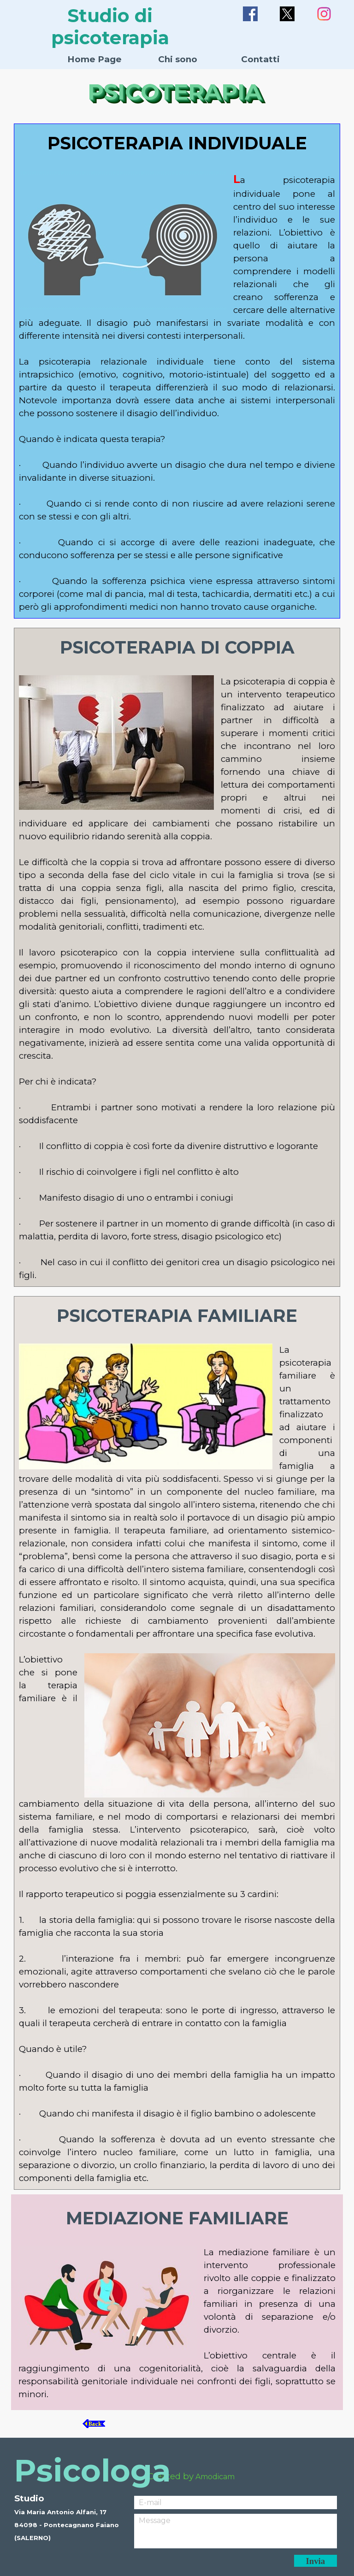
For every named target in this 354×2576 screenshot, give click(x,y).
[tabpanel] (177, 371)
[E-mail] (235, 2502)
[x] (287, 14)
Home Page (94, 59)
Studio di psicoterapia (110, 27)
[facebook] (250, 14)
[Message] (235, 2531)
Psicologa (92, 2470)
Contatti (260, 59)
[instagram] (324, 14)
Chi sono (177, 59)
